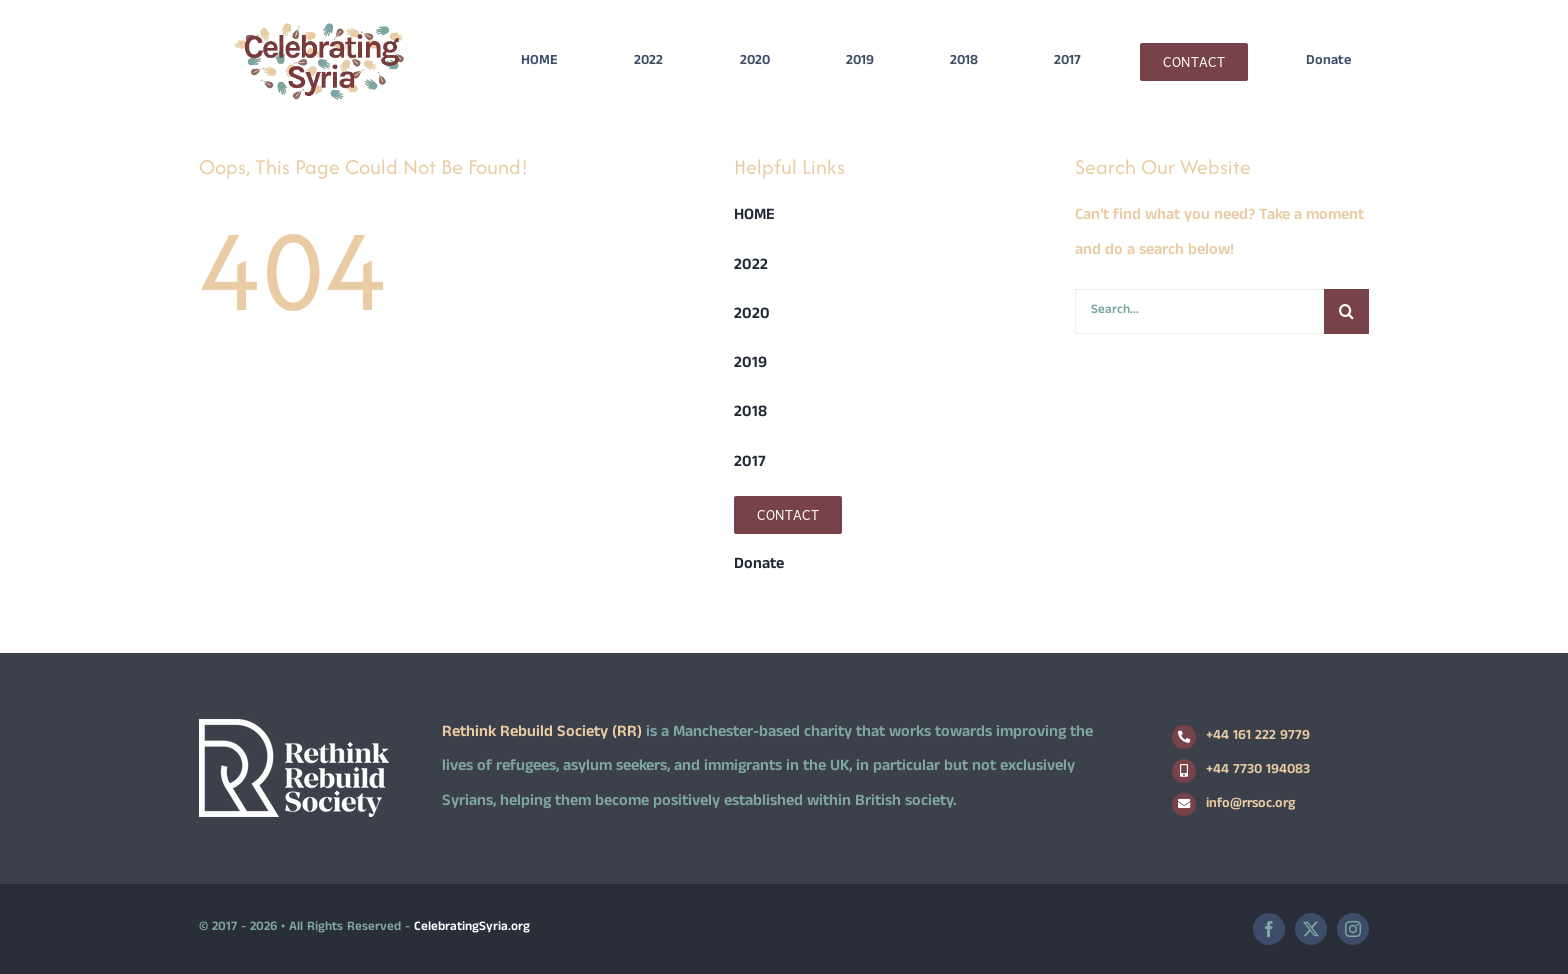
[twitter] (1311, 929)
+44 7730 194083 (1258, 770)
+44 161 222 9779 (1258, 736)
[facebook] (1269, 929)
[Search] (1346, 311)
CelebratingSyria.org (472, 928)
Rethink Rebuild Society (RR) (542, 733)
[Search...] (1199, 311)
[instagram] (1353, 929)
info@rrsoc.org (1250, 804)
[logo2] (319, 27)
